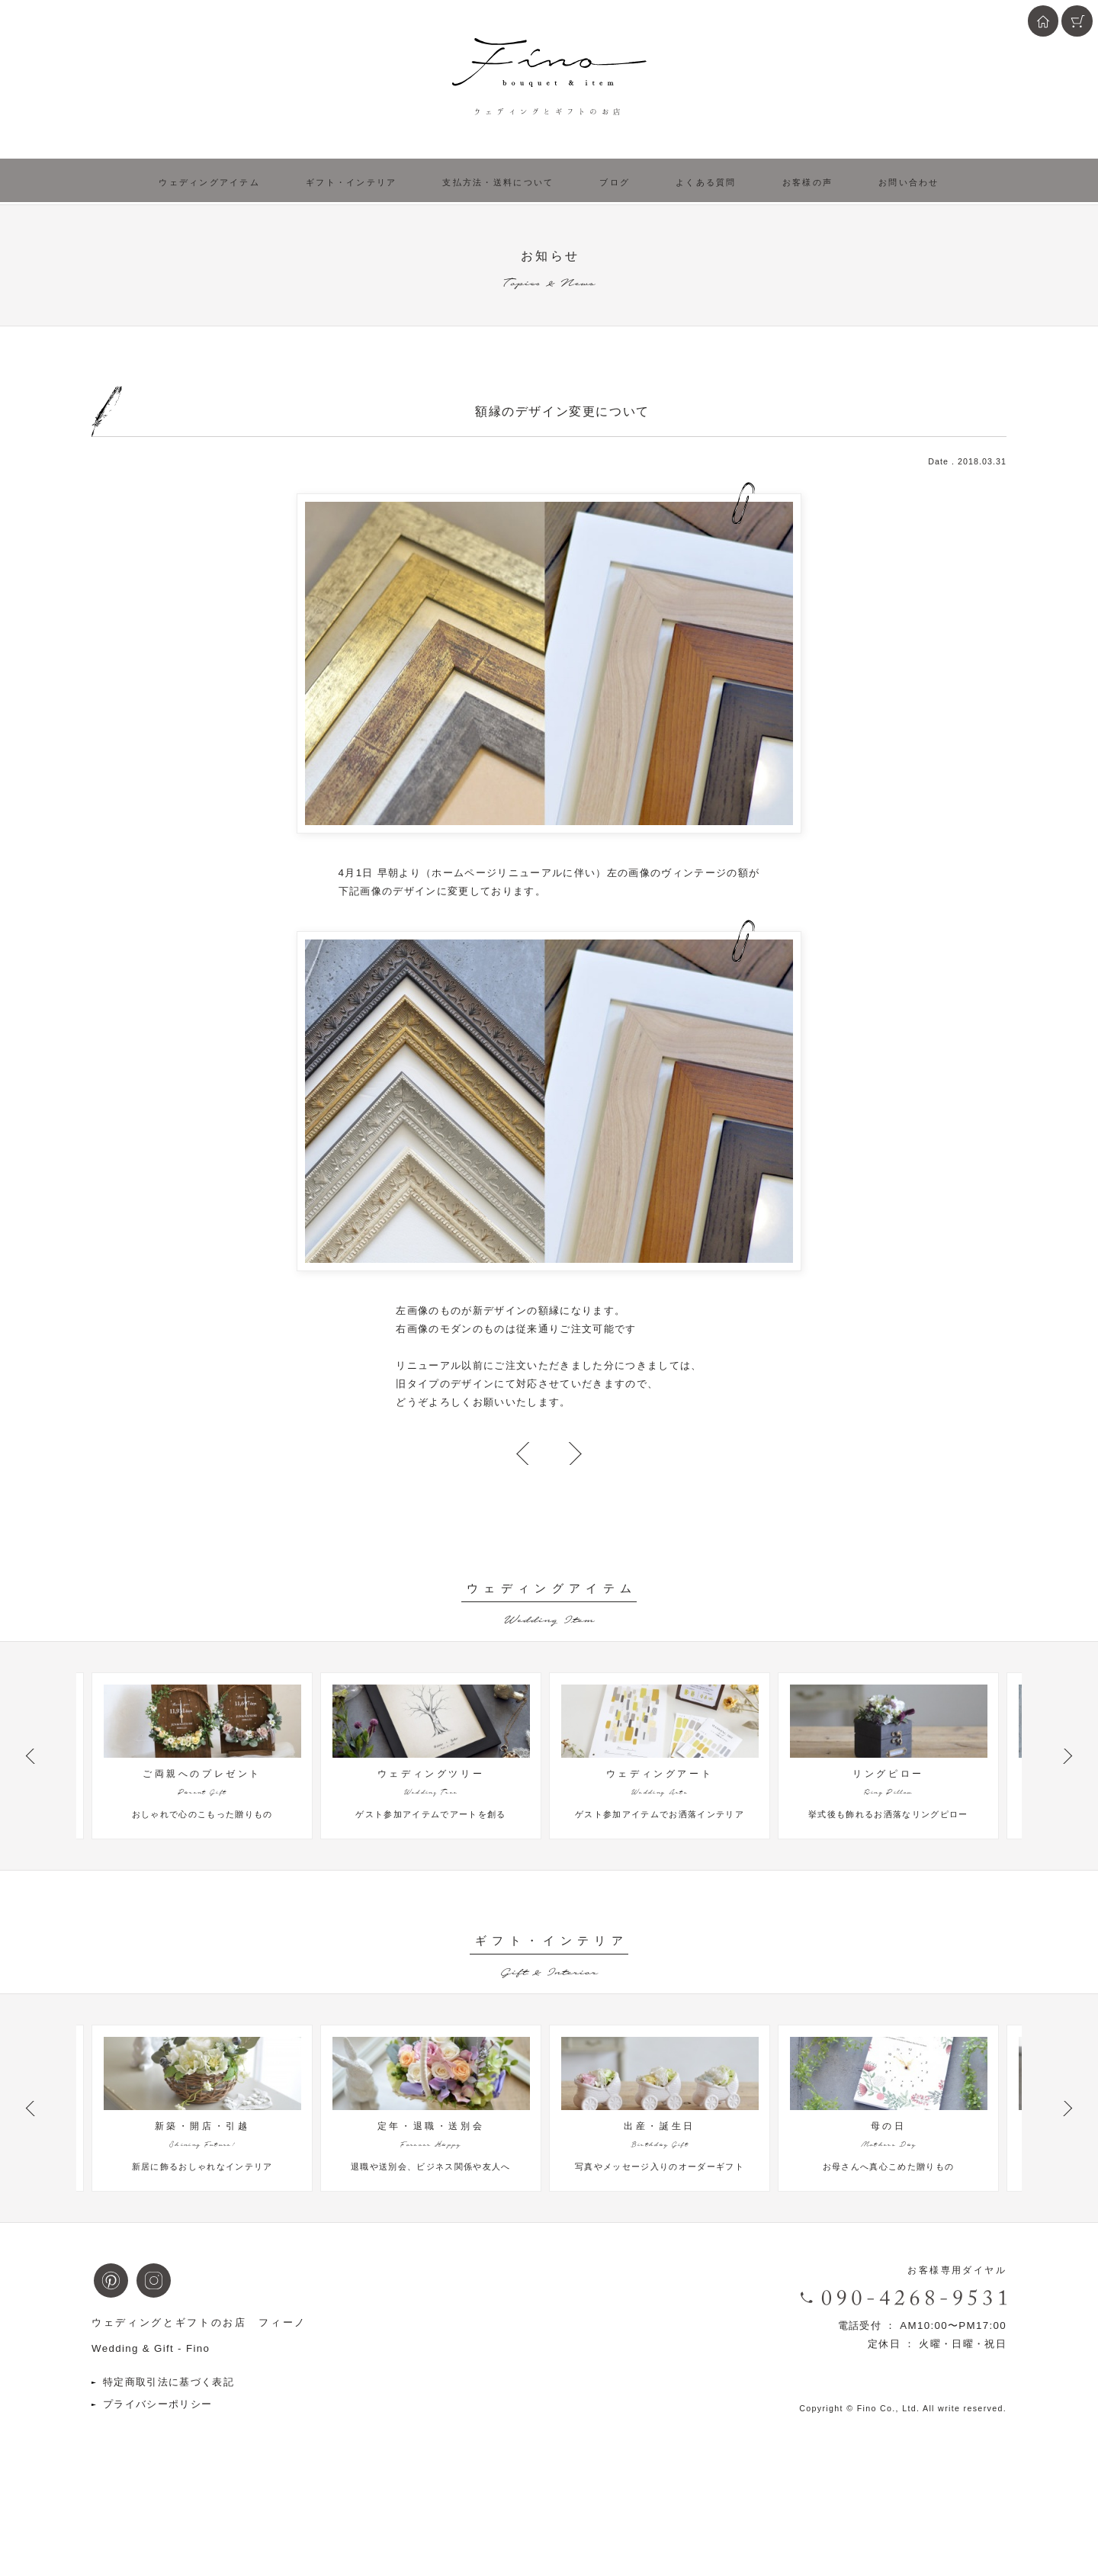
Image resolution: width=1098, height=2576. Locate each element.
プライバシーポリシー (157, 2471)
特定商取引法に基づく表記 (168, 2449)
